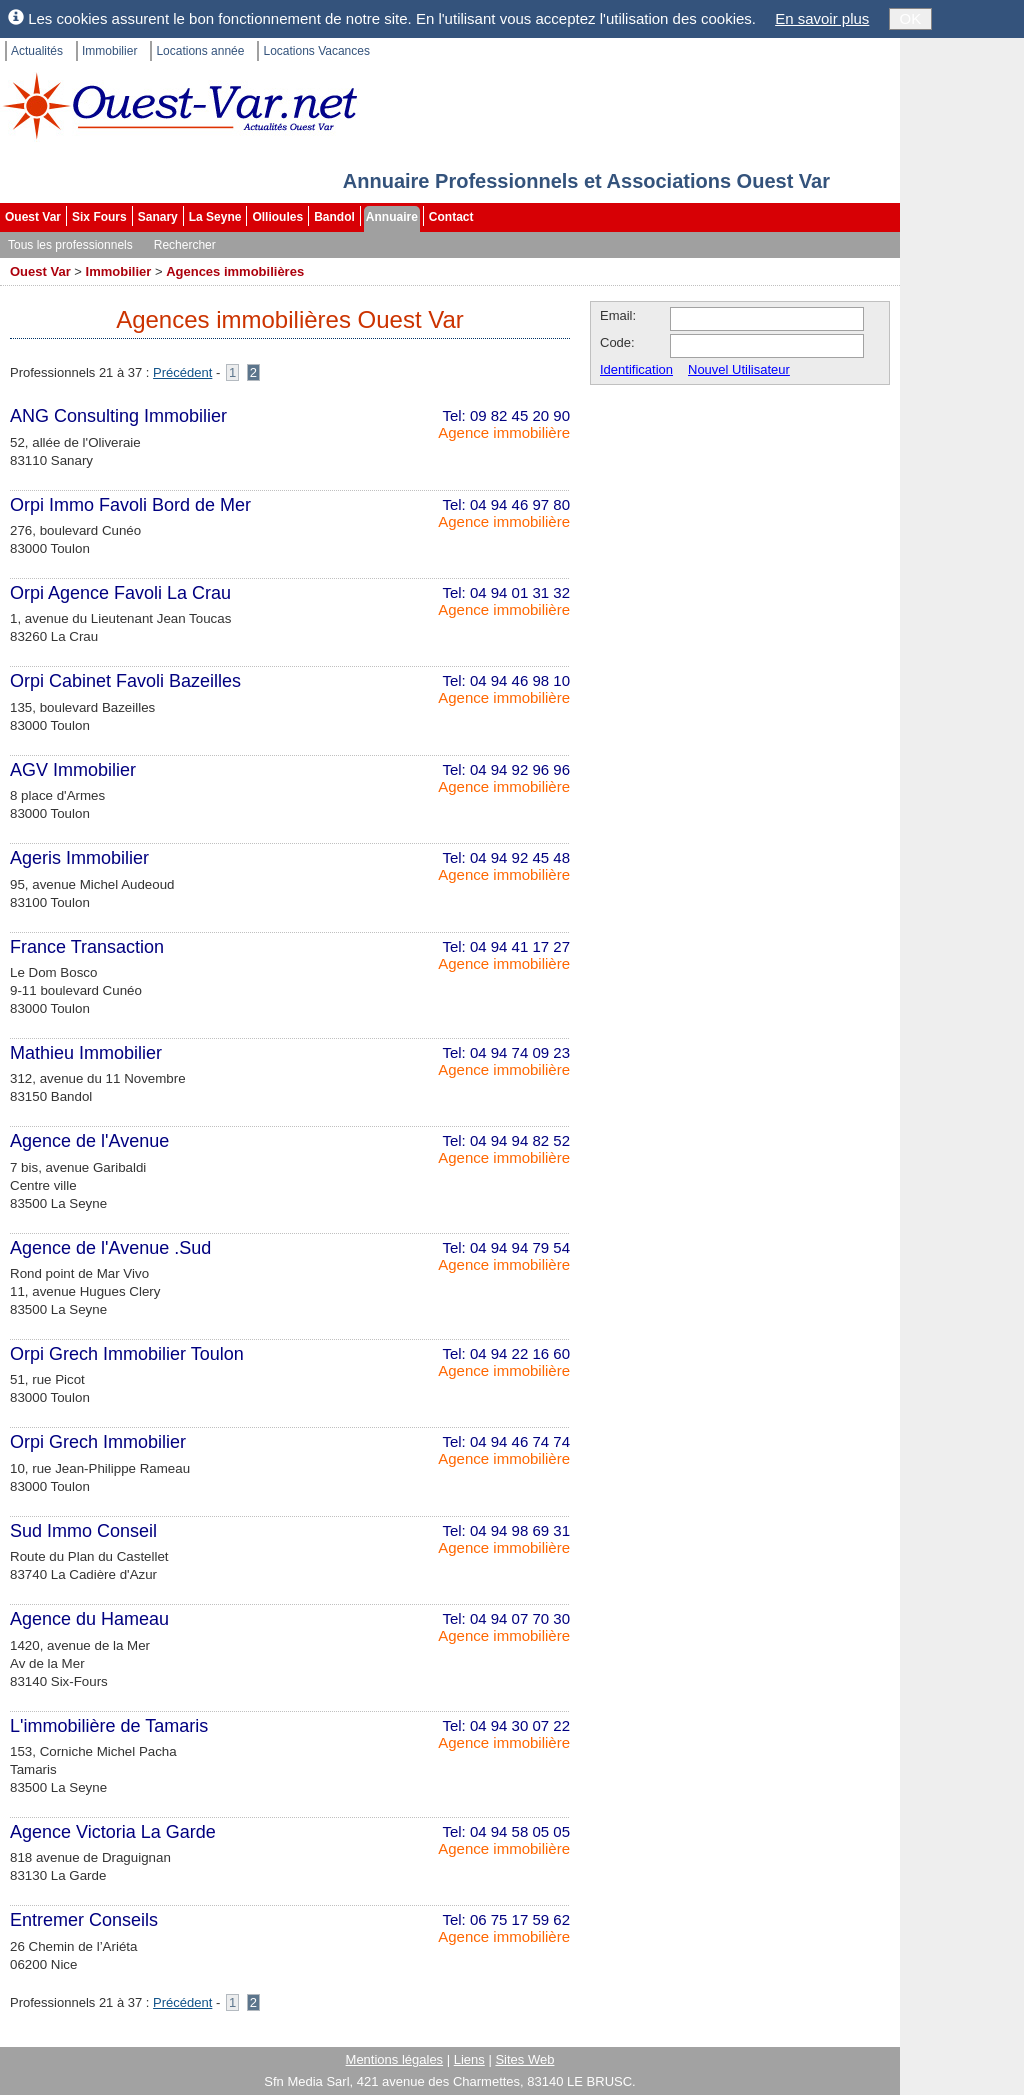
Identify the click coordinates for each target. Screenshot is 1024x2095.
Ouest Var (33, 217)
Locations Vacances (316, 51)
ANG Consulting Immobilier (118, 416)
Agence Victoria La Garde (113, 1832)
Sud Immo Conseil (83, 1531)
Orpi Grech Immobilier (98, 1442)
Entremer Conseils (84, 1920)
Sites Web (524, 2059)
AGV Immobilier (73, 770)
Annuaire (392, 217)
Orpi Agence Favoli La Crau (120, 593)
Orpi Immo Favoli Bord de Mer (130, 505)
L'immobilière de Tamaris (109, 1726)
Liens (469, 2059)
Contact (451, 217)
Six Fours (99, 217)
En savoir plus (822, 18)
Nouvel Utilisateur (739, 369)
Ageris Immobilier (79, 858)
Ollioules (277, 217)
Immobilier (109, 51)
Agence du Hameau (89, 1619)
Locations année (200, 51)
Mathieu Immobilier (86, 1053)
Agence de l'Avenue (89, 1141)
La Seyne (215, 217)
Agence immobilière (504, 432)
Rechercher (185, 245)
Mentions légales (395, 2059)
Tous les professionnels (70, 245)
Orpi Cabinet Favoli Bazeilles (125, 681)
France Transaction (87, 947)
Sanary (158, 217)
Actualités (37, 51)
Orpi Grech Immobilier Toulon (127, 1354)
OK (911, 18)
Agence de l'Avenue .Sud (110, 1248)
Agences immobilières (235, 271)
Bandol (334, 217)
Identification (636, 369)
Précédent (182, 372)
